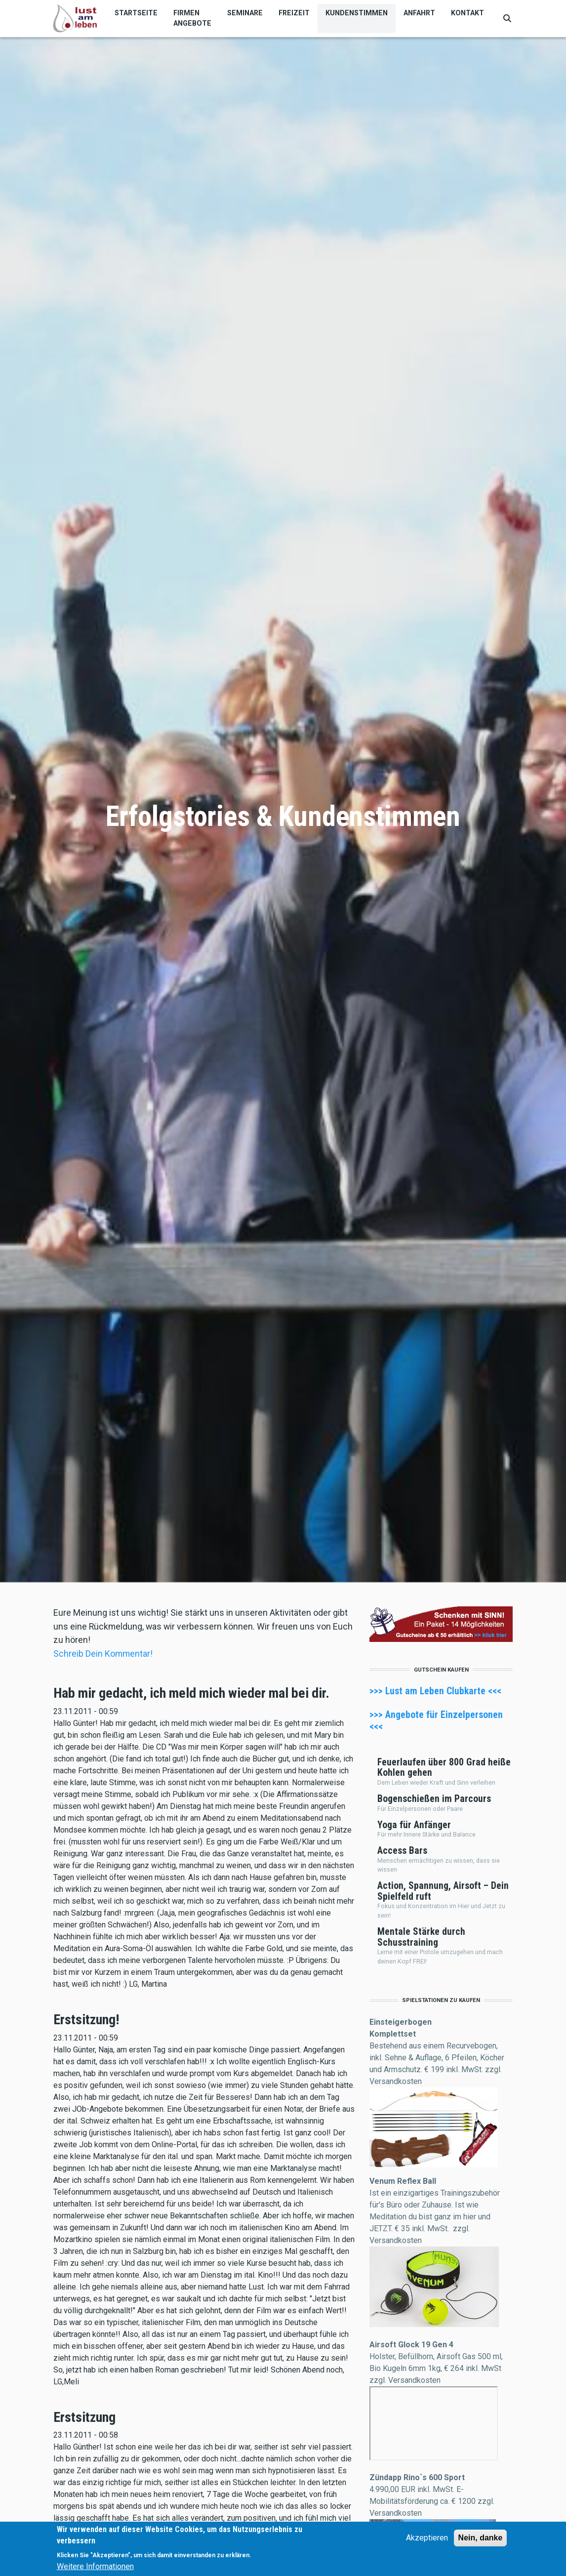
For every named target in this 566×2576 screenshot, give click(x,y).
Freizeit (294, 13)
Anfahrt (419, 13)
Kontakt (467, 13)
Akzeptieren (427, 2537)
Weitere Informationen (95, 2566)
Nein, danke (480, 2538)
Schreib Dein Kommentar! (103, 1654)
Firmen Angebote (192, 18)
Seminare (245, 13)
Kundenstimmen (356, 13)
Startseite (136, 13)
